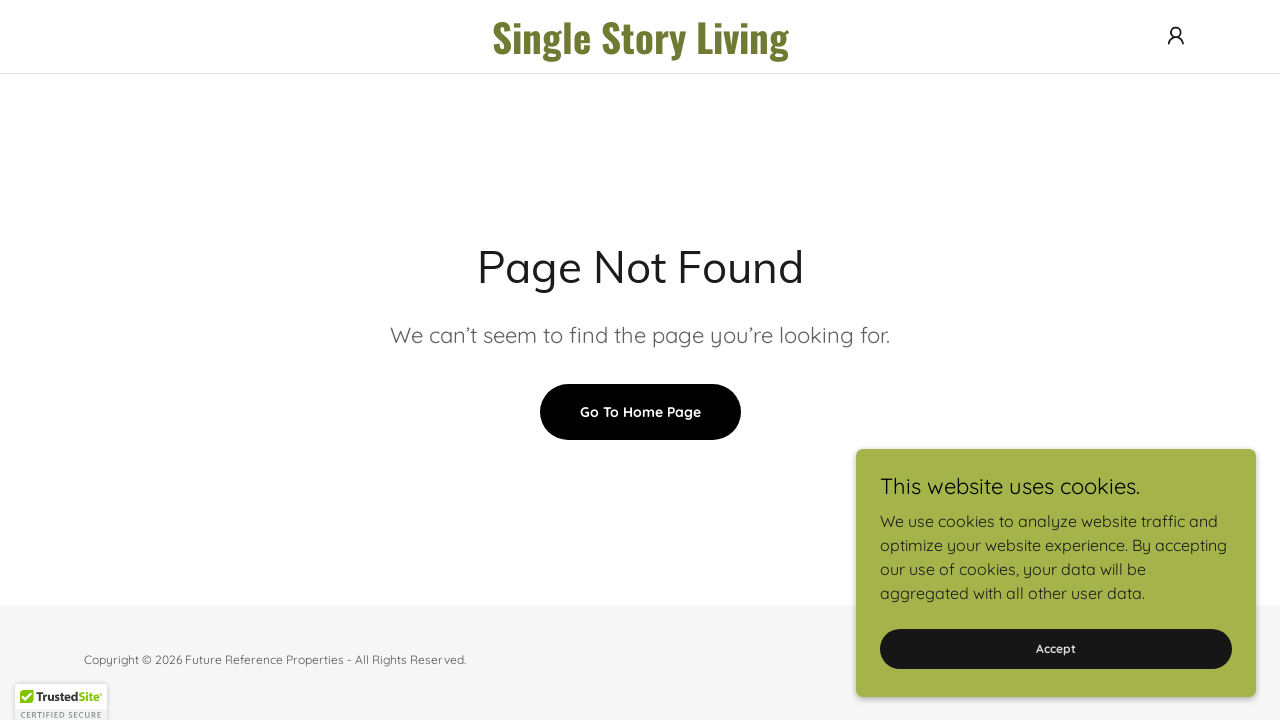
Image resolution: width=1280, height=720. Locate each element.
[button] (1176, 36)
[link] (640, 48)
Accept (1056, 648)
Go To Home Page (640, 412)
